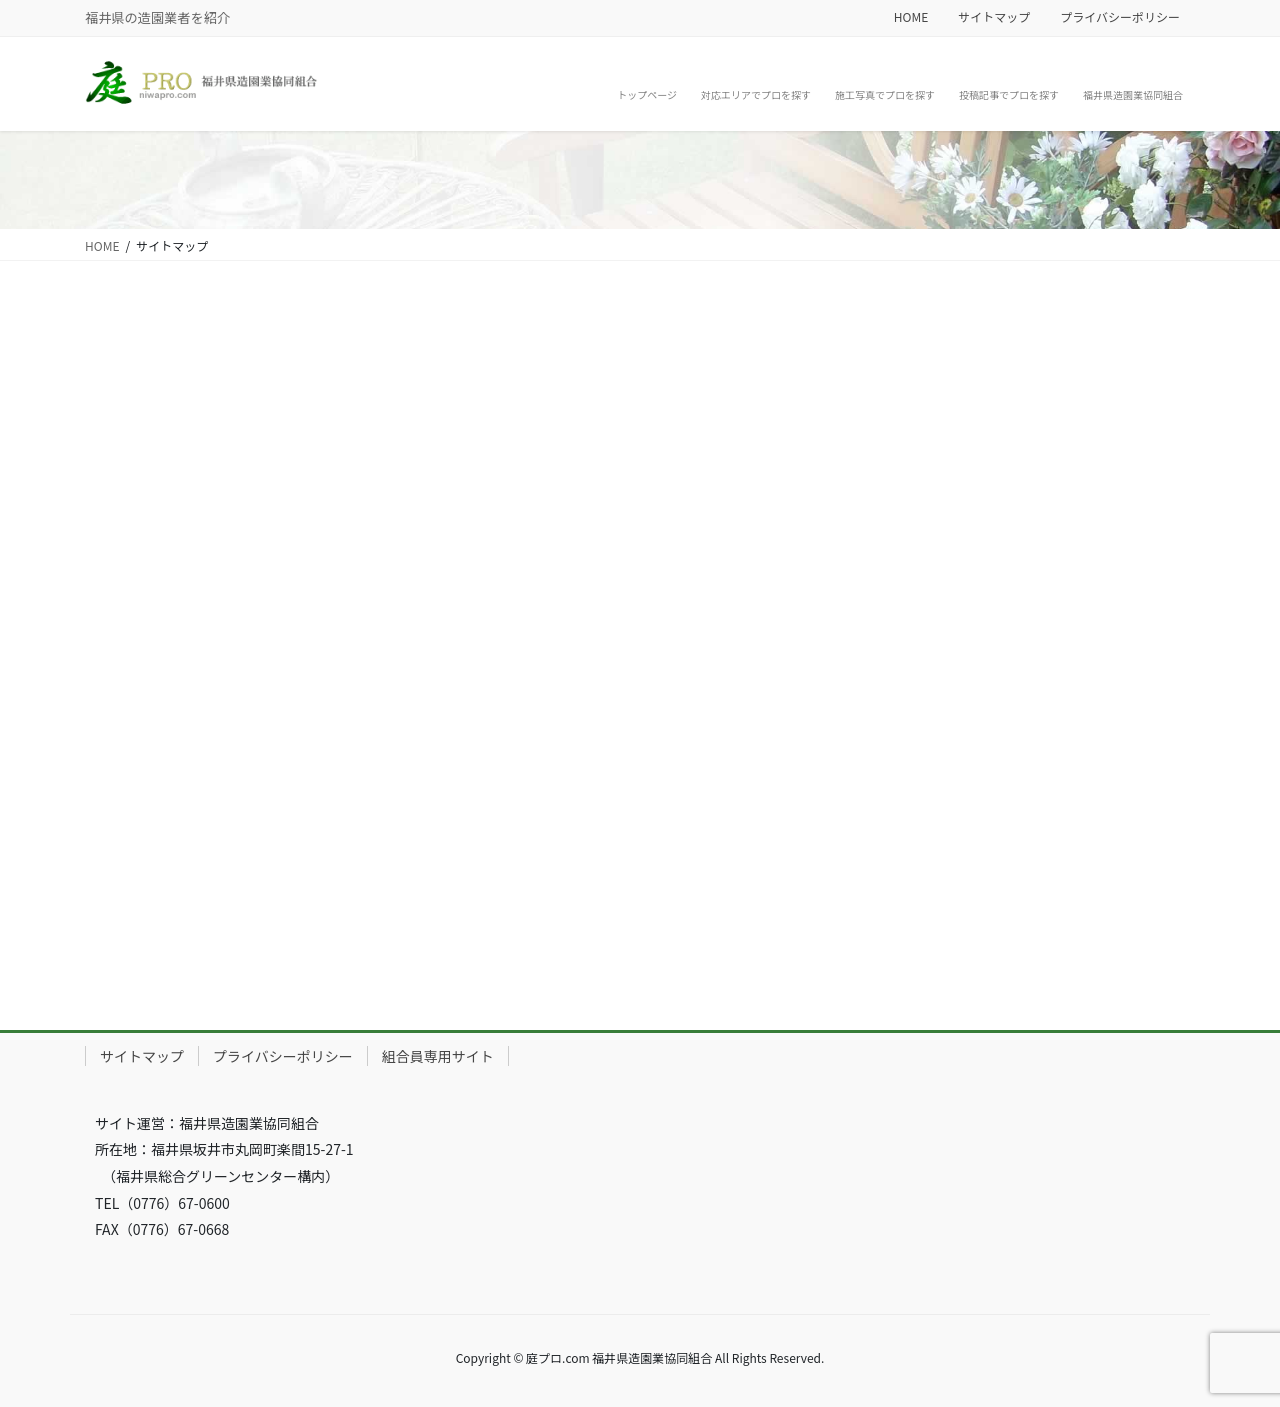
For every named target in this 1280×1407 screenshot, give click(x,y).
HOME (911, 16)
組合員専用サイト (438, 1056)
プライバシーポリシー (1120, 16)
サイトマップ (994, 16)
